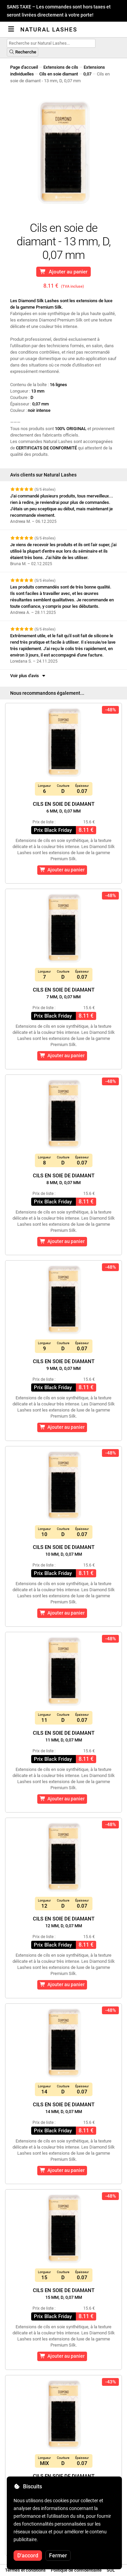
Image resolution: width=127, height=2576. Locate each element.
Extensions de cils (60, 67)
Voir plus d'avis (28, 675)
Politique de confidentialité (76, 2570)
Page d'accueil (24, 67)
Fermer (58, 2555)
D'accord (27, 2555)
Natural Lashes (48, 29)
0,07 (87, 73)
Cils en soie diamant (58, 73)
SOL (111, 2570)
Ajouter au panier (63, 272)
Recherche (22, 51)
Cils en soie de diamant (63, 807)
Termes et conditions (25, 2570)
